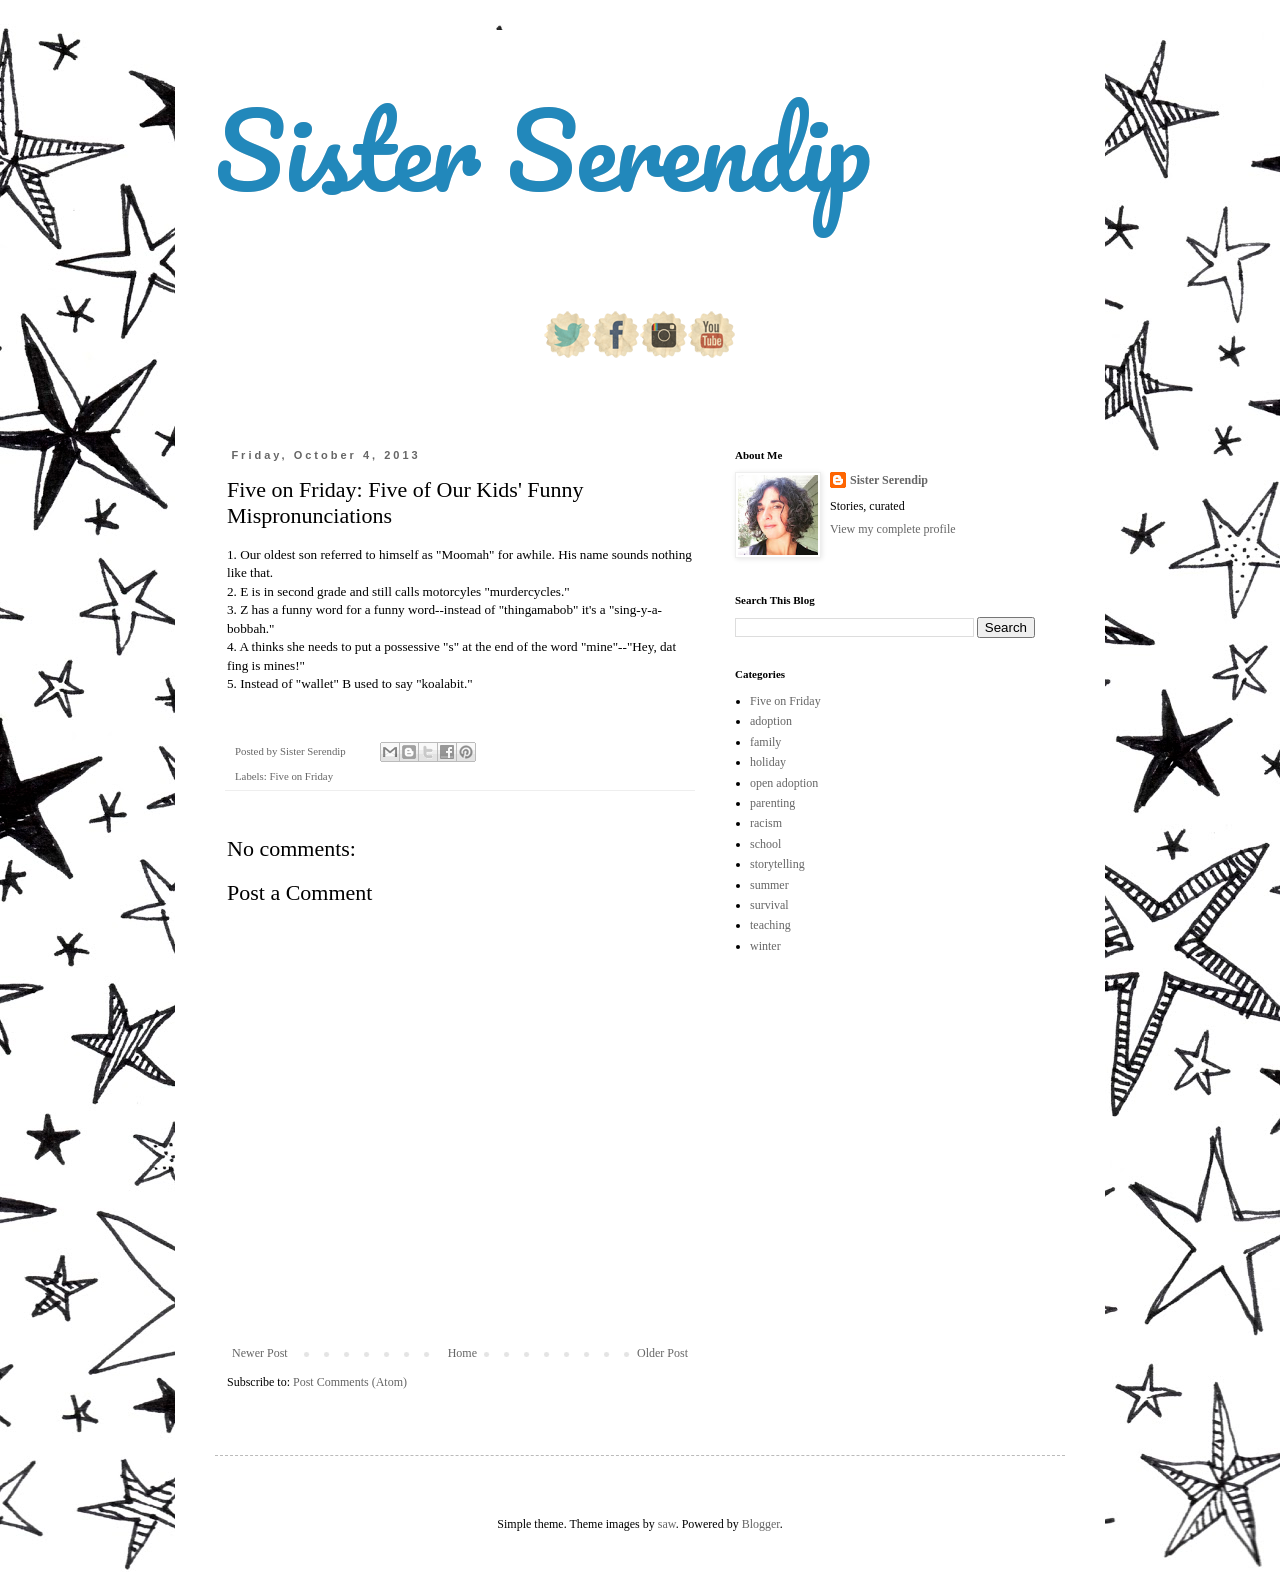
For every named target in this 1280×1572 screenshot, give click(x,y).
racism (766, 823)
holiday (768, 762)
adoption (771, 721)
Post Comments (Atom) (350, 1382)
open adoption (784, 783)
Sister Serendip (543, 149)
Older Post (662, 1353)
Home (462, 1353)
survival (769, 905)
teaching (770, 925)
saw (667, 1524)
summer (769, 885)
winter (765, 946)
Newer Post (260, 1353)
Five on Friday (301, 776)
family (765, 742)
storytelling (777, 864)
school (765, 844)
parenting (772, 803)
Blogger (761, 1524)
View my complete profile (893, 529)
